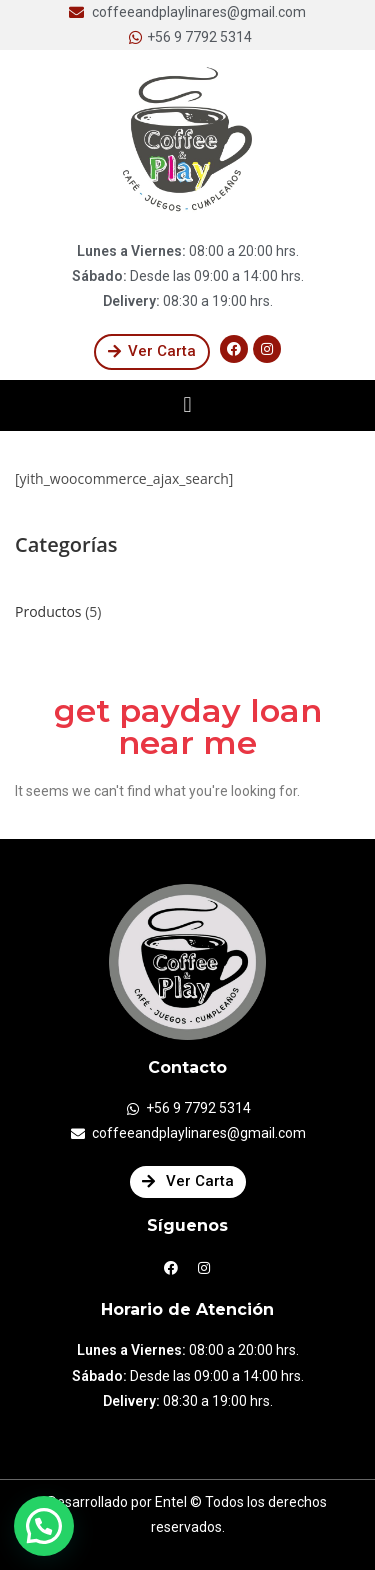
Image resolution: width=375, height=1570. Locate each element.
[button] (152, 352)
